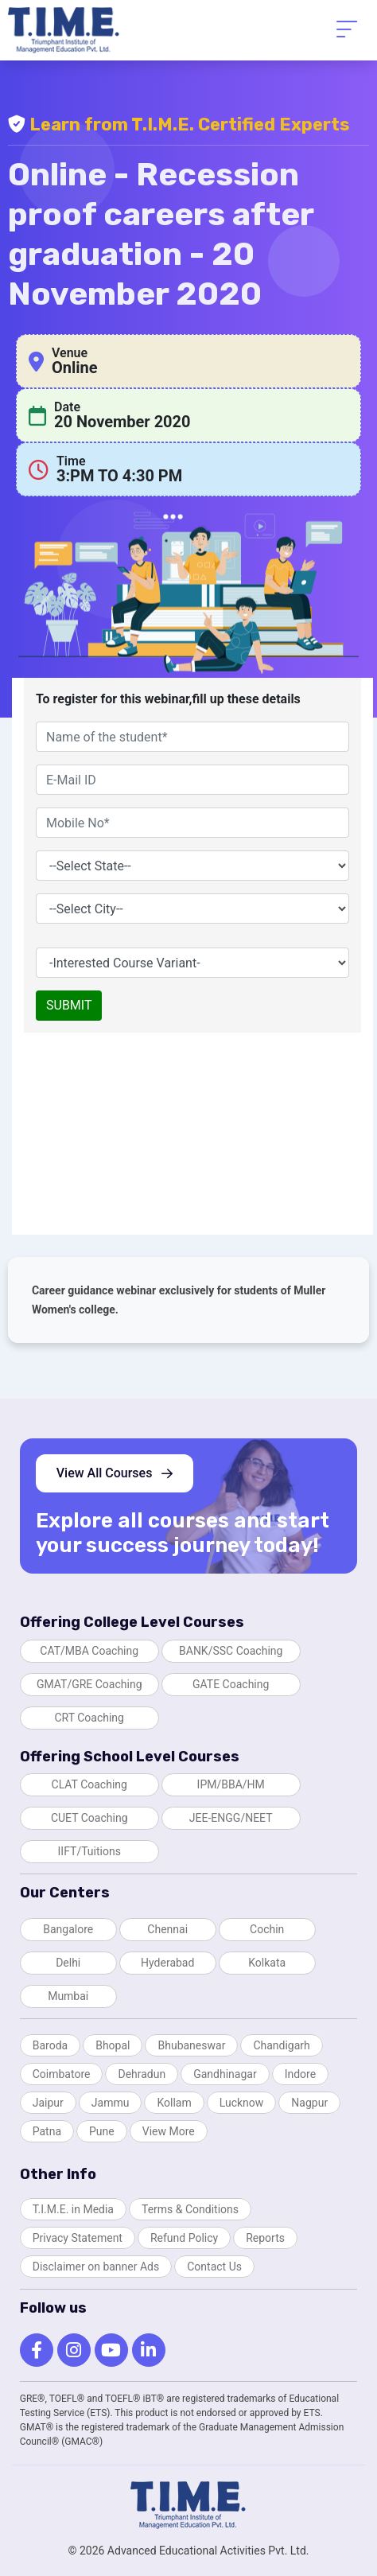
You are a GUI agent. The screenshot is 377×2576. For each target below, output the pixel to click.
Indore (300, 2074)
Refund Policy (184, 2238)
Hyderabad (167, 1962)
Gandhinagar (224, 2074)
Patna (47, 2131)
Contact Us (214, 2266)
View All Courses (114, 1473)
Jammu (110, 2102)
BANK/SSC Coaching (230, 1650)
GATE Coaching (230, 1684)
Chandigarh (281, 2045)
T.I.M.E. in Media (73, 2209)
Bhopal (112, 2045)
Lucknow (242, 2102)
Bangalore (68, 1929)
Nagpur (309, 2102)
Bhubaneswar (191, 2045)
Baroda (50, 2045)
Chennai (167, 1929)
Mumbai (68, 1996)
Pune (102, 2131)
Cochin (267, 1929)
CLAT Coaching (89, 1784)
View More (168, 2131)
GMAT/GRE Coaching (89, 1684)
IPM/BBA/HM (231, 1784)
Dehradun (141, 2074)
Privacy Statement (77, 2238)
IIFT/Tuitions (89, 1851)
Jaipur (48, 2102)
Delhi (68, 1962)
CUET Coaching (89, 1817)
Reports (265, 2238)
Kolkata (267, 1962)
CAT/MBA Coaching (89, 1650)
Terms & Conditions (190, 2209)
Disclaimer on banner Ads (96, 2266)
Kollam (174, 2102)
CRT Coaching (89, 1717)
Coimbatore (62, 2074)
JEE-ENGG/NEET (231, 1817)
